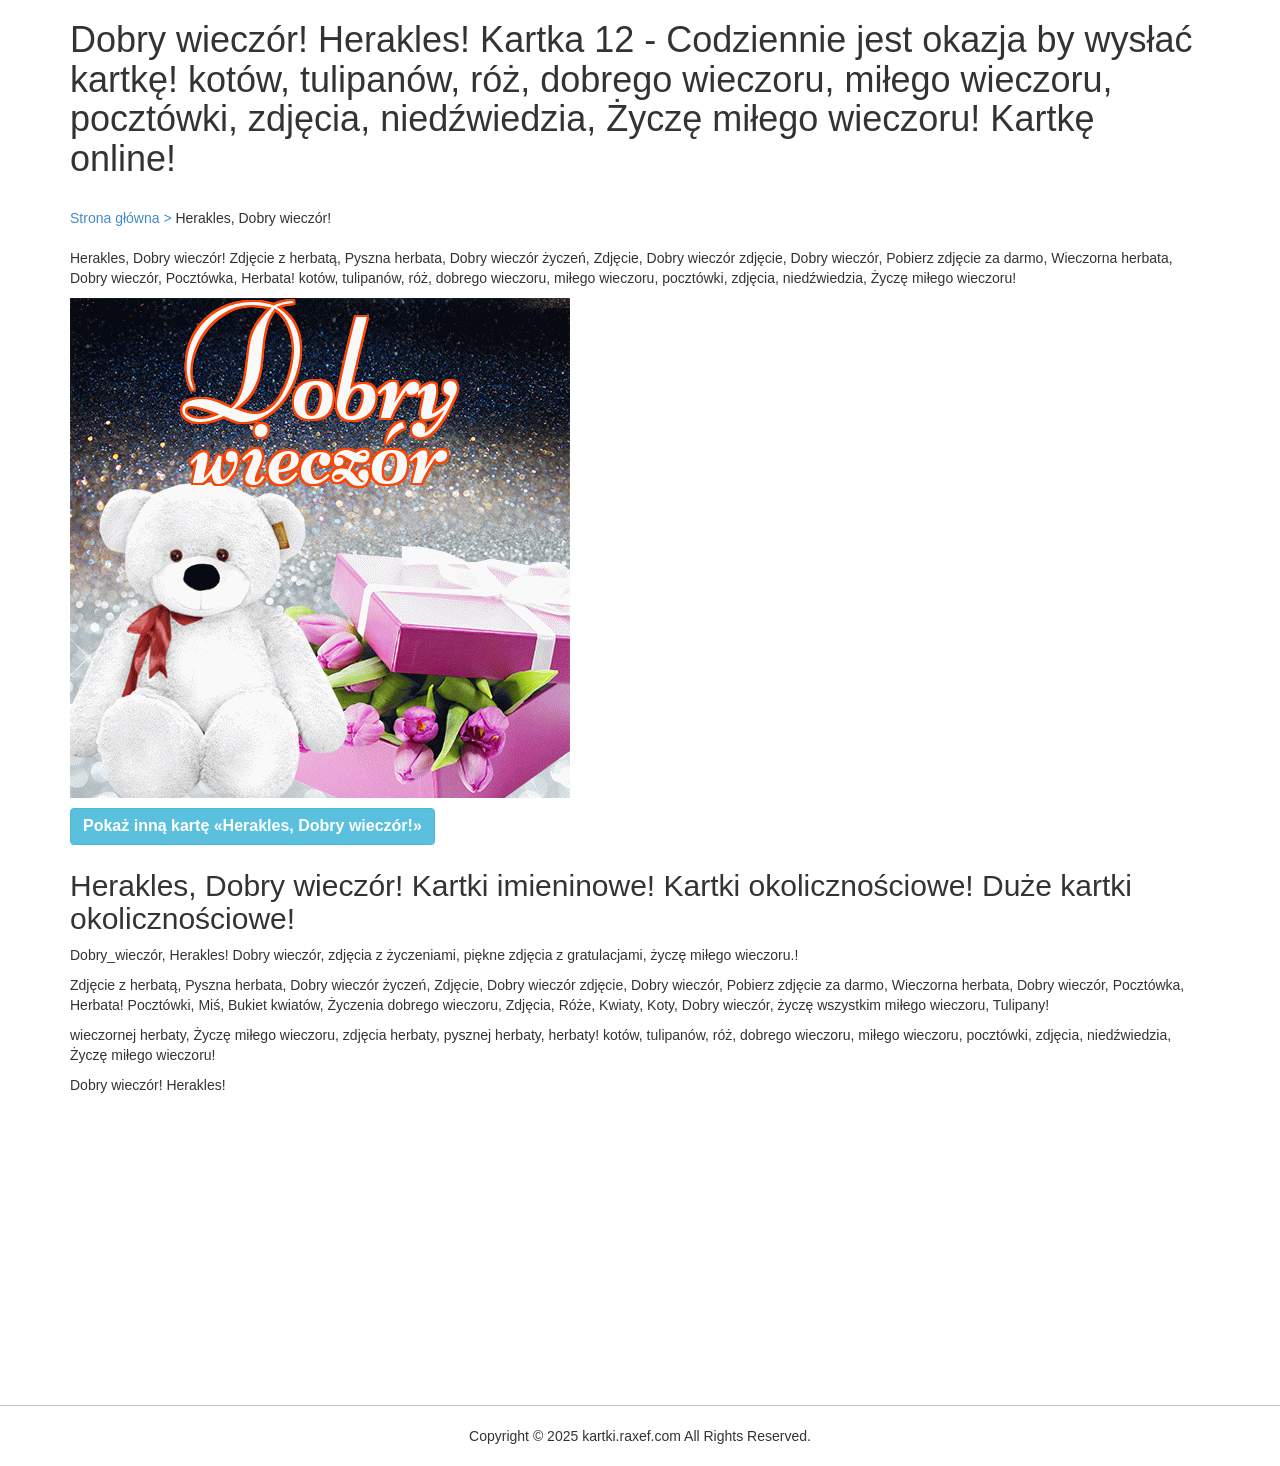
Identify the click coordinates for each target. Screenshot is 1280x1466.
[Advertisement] (600, 1245)
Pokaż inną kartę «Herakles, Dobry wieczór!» (252, 825)
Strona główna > (121, 218)
